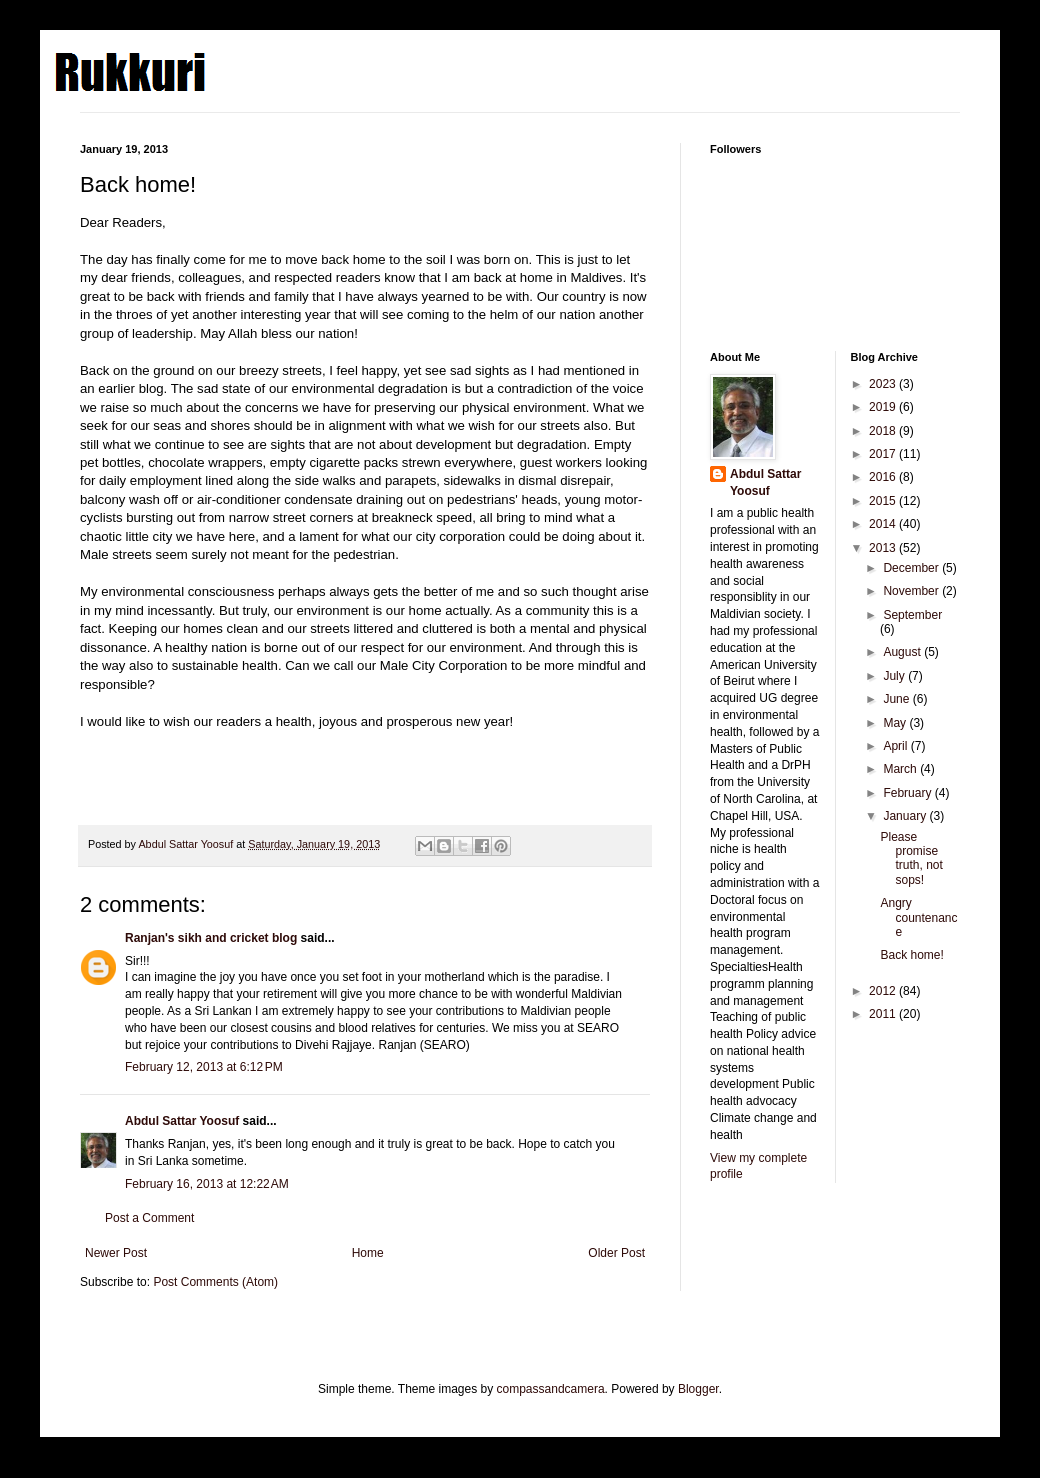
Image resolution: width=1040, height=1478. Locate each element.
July (895, 676)
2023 (884, 384)
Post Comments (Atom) (215, 1282)
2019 (884, 407)
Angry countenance (918, 917)
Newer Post (116, 1253)
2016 (884, 477)
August (903, 652)
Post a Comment (149, 1218)
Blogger (698, 1389)
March (901, 769)
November (912, 591)
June (897, 699)
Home (368, 1253)
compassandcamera (551, 1389)
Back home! (911, 955)
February (908, 793)
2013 (884, 548)
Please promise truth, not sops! (911, 858)
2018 (884, 431)
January (906, 816)
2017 (884, 454)
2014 (884, 524)
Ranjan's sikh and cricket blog (211, 938)
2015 (884, 501)
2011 (884, 1014)
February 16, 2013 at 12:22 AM (207, 1184)
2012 (884, 991)
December (912, 568)
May (896, 723)
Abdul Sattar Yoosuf (182, 1121)
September (912, 615)
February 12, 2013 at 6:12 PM (204, 1067)
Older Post (616, 1253)
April (896, 746)
